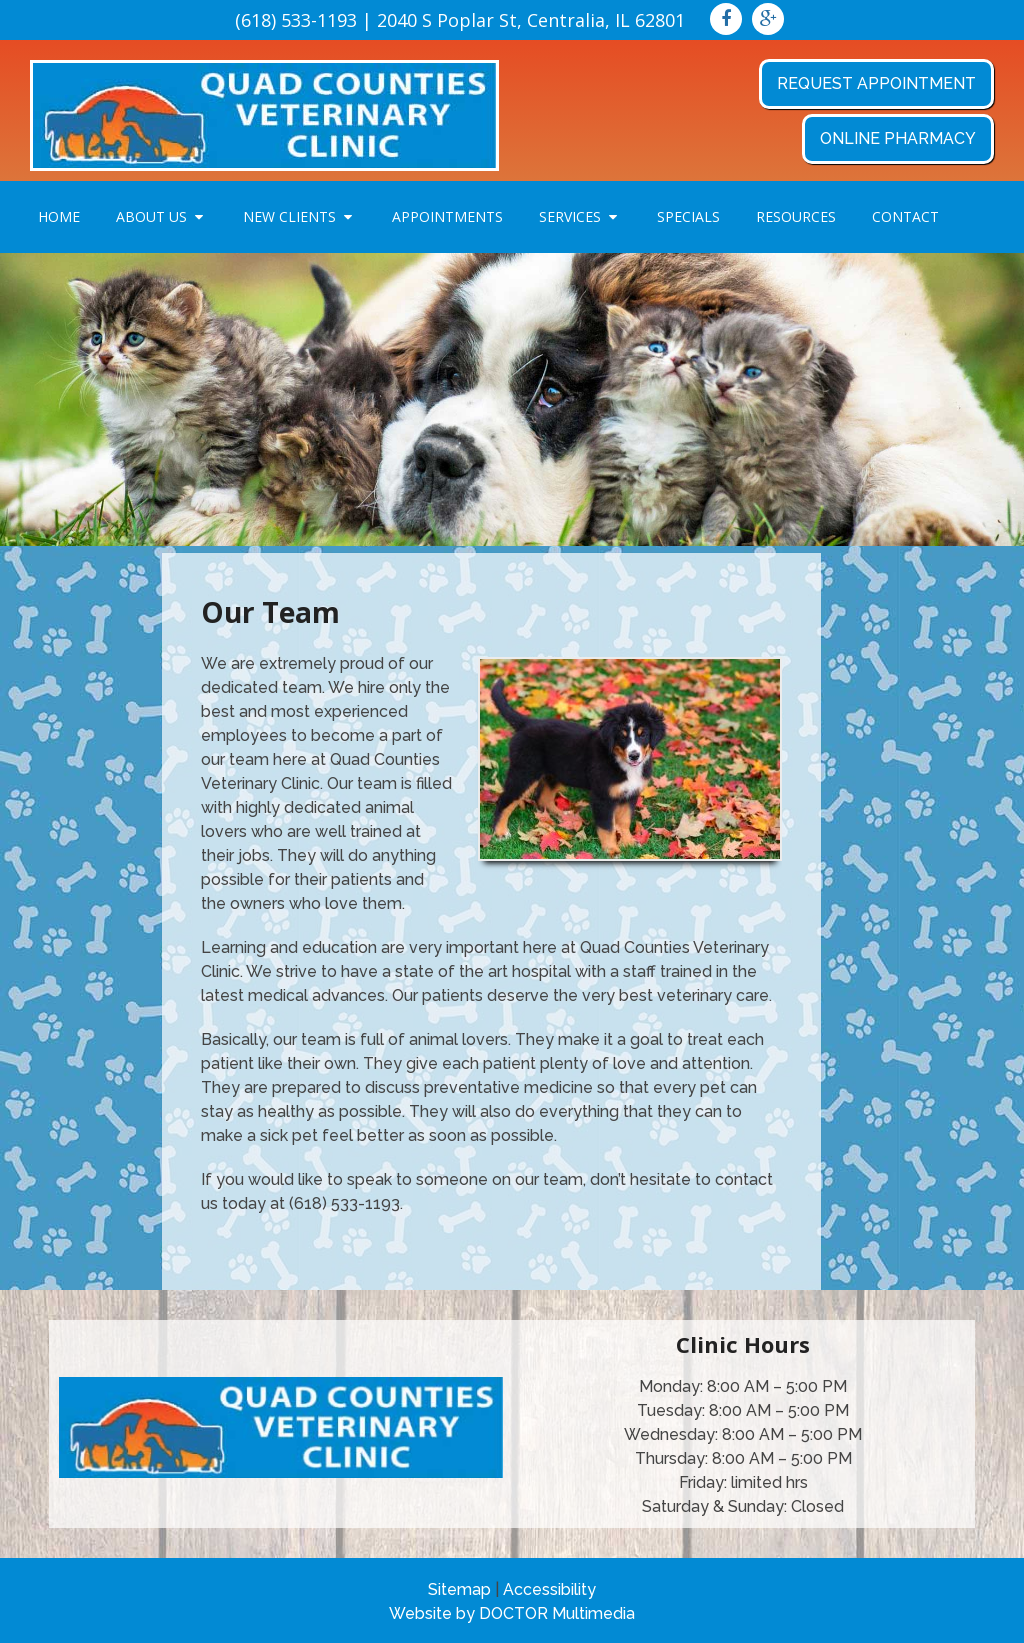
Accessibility (549, 1589)
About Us (151, 216)
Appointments (447, 216)
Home (59, 216)
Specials (688, 216)
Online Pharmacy (898, 138)
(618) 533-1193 (296, 20)
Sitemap (459, 1589)
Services (570, 216)
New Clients (289, 216)
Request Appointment (876, 83)
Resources (796, 216)
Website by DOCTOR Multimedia (512, 1613)
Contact (905, 216)
